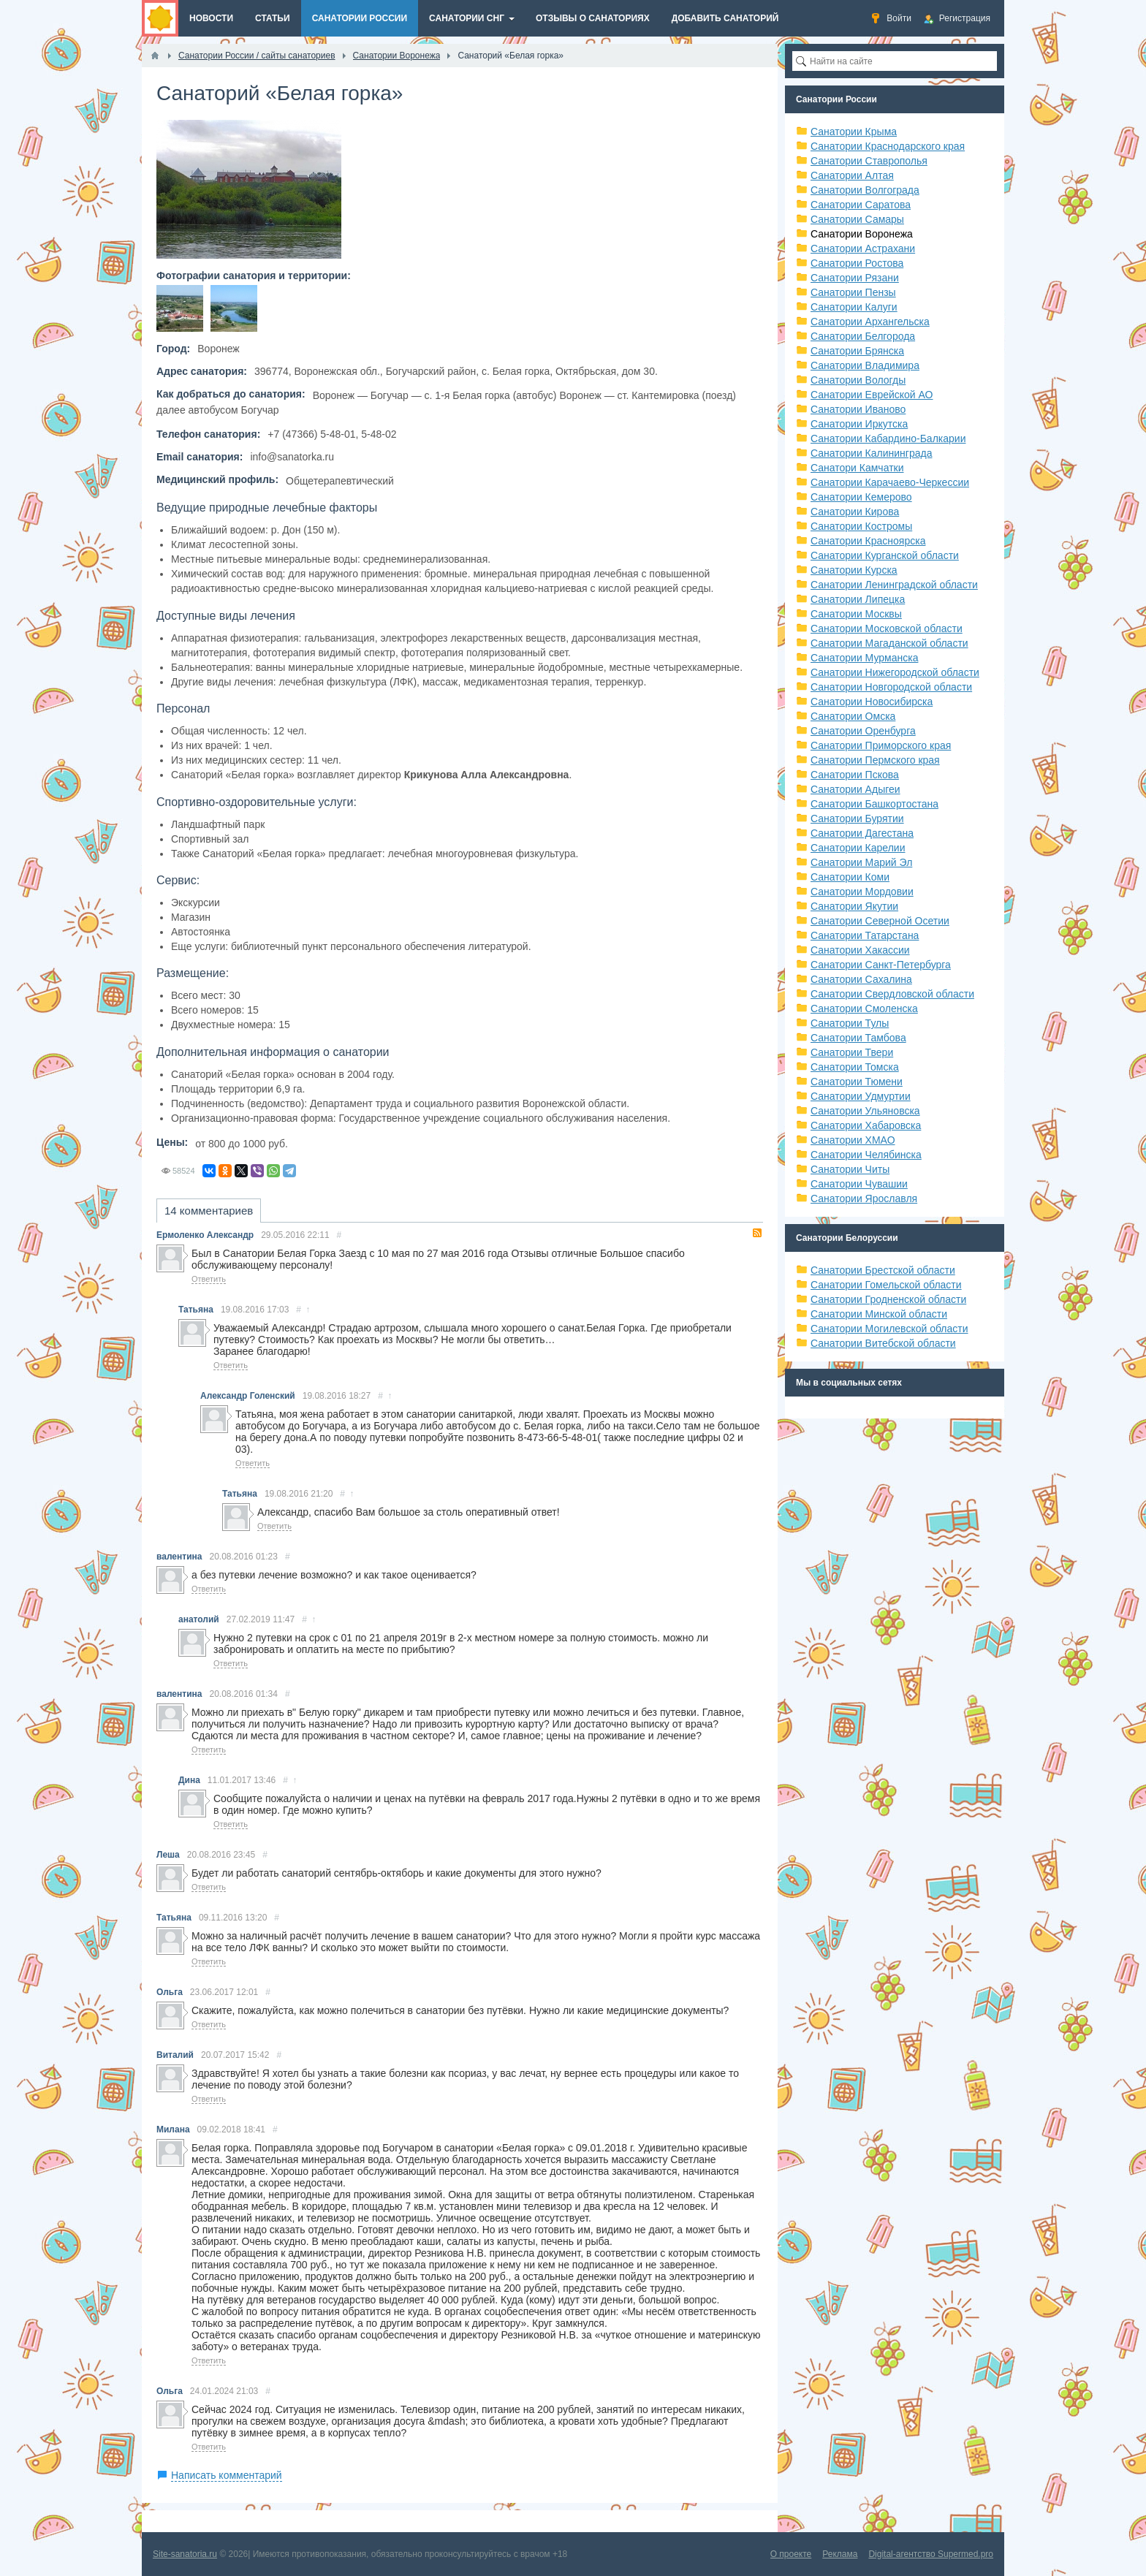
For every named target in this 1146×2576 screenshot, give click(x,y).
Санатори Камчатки (857, 468)
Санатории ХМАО (853, 1140)
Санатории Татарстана (865, 935)
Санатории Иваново (858, 409)
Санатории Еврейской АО (872, 394)
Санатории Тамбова (858, 1038)
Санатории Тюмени (857, 1081)
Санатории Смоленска (864, 1008)
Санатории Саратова (861, 204)
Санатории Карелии (858, 848)
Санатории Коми (850, 877)
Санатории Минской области (879, 1314)
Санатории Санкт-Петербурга (881, 964)
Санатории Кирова (855, 511)
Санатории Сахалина (861, 979)
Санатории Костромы (861, 526)
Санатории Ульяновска (865, 1111)
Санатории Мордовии (862, 891)
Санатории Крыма (854, 131)
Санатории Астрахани (863, 248)
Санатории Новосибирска (872, 701)
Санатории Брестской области (883, 1270)
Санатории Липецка (858, 599)
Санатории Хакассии (860, 950)
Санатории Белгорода (863, 336)
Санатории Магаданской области (889, 643)
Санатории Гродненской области (888, 1299)
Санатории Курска (854, 570)
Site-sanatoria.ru (185, 2554)
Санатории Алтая (852, 175)
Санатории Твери (852, 1052)
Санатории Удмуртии (861, 1096)
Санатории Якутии (854, 906)
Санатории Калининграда (871, 453)
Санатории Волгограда (865, 190)
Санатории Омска (853, 716)
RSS (757, 1233)
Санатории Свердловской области (892, 994)
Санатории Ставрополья (869, 161)
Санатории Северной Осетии (880, 921)
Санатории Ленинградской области (894, 584)
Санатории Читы (850, 1169)
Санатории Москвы (856, 614)
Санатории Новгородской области (891, 687)
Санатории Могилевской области (889, 1328)
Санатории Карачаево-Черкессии (890, 482)
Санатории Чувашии (859, 1184)
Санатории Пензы (853, 292)
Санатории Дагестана (862, 833)
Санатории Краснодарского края (888, 146)
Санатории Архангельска (870, 321)
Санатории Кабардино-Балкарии (888, 438)
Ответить (208, 1278)
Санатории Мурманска (864, 658)
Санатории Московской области (887, 628)
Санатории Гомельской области (886, 1285)
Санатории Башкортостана (874, 804)
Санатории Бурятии (857, 818)
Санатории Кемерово (861, 497)
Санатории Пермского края (875, 760)
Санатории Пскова (855, 774)
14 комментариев (208, 1210)
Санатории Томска (855, 1067)
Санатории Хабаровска (866, 1125)
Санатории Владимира (865, 365)
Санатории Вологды (858, 380)
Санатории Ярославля (864, 1198)
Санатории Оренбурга (863, 731)
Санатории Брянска (857, 351)
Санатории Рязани (855, 278)
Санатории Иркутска (859, 424)
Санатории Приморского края (881, 745)
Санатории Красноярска (868, 541)
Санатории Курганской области (885, 555)
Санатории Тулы (850, 1023)
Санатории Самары (857, 219)
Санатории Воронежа (862, 234)
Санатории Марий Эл (861, 862)
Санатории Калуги (854, 307)
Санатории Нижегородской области (895, 672)
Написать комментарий (226, 2475)
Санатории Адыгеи (855, 789)
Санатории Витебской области (883, 1343)
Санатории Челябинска (866, 1154)
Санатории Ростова (857, 263)
